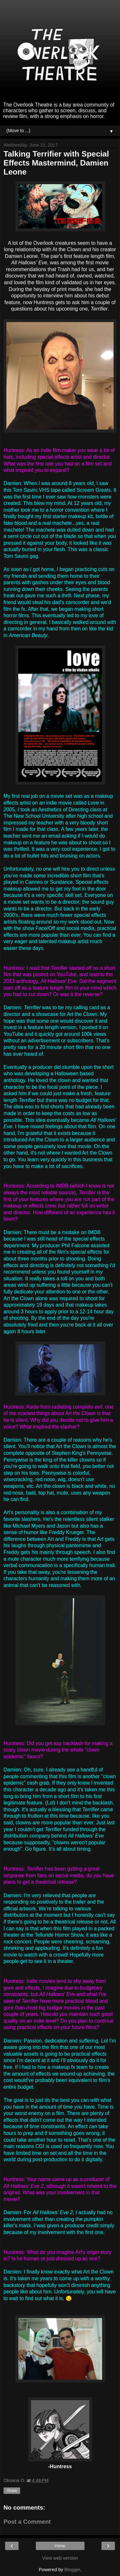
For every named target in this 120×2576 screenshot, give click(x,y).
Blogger (72, 2569)
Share (12, 2490)
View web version (60, 2558)
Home (60, 2546)
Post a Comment (27, 2521)
